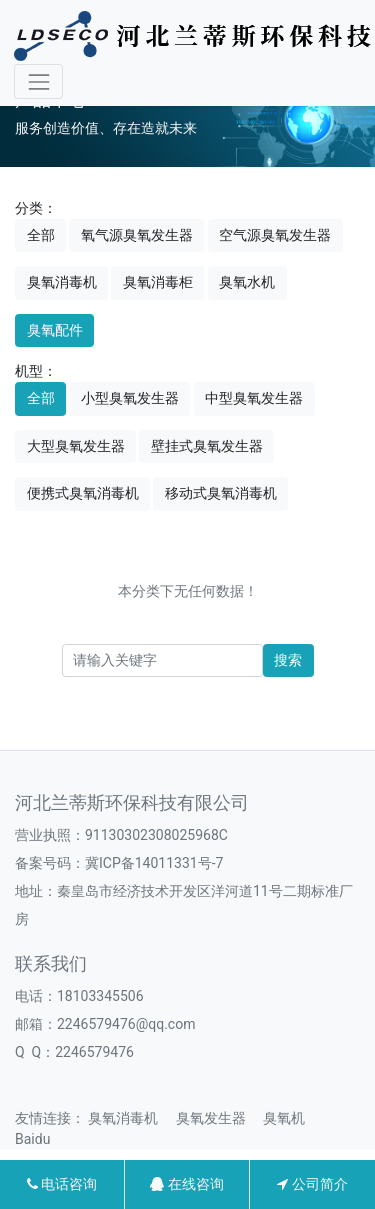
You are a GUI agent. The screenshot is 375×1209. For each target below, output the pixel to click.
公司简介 (312, 1184)
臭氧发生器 (218, 1118)
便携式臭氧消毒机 (83, 493)
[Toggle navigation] (38, 81)
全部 (41, 235)
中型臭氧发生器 (254, 398)
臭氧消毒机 (62, 282)
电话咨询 (62, 1184)
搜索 (288, 660)
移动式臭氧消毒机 (221, 493)
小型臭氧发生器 (130, 398)
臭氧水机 (247, 282)
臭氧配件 (55, 330)
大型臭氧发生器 (76, 446)
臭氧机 (291, 1118)
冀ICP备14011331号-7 (154, 863)
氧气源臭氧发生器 (137, 235)
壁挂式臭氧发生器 (207, 446)
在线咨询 (186, 1184)
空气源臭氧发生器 (275, 235)
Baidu (39, 1139)
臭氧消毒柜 (158, 282)
